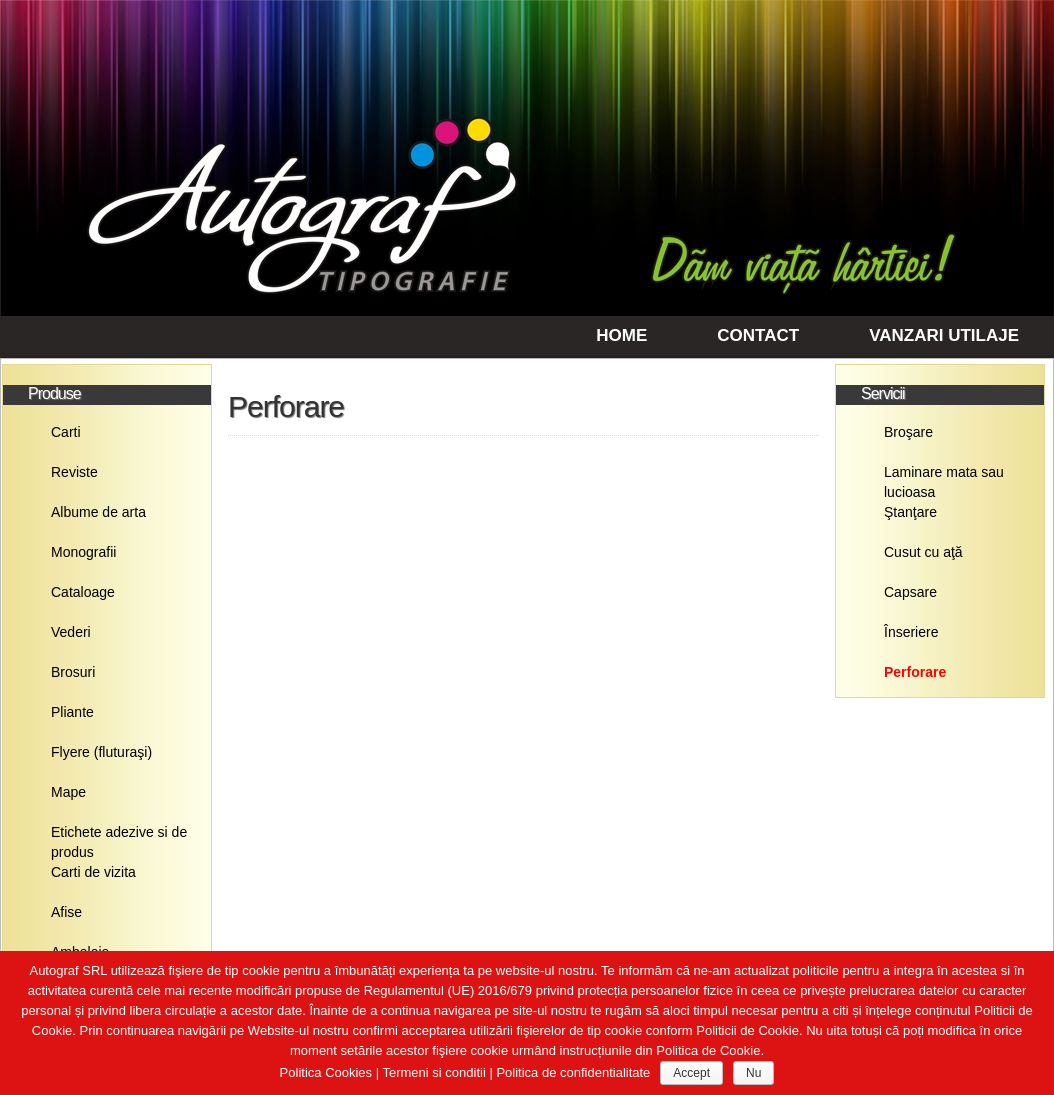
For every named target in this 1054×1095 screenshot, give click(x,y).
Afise (66, 912)
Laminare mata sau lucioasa (944, 478)
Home (621, 335)
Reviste (74, 472)
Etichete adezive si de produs (119, 838)
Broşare (908, 432)
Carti (66, 432)
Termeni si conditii (433, 1072)
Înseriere (911, 632)
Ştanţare (910, 512)
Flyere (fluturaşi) (101, 752)
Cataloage (83, 592)
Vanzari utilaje (944, 335)
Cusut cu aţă (923, 552)
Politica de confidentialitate (573, 1072)
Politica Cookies (326, 1072)
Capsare (910, 592)
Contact (758, 335)
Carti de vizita (93, 872)
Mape (68, 792)
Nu (753, 1073)
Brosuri (73, 672)
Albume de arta (98, 512)
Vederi (71, 632)
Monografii (83, 552)
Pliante (72, 712)
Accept (691, 1073)
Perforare (915, 672)
